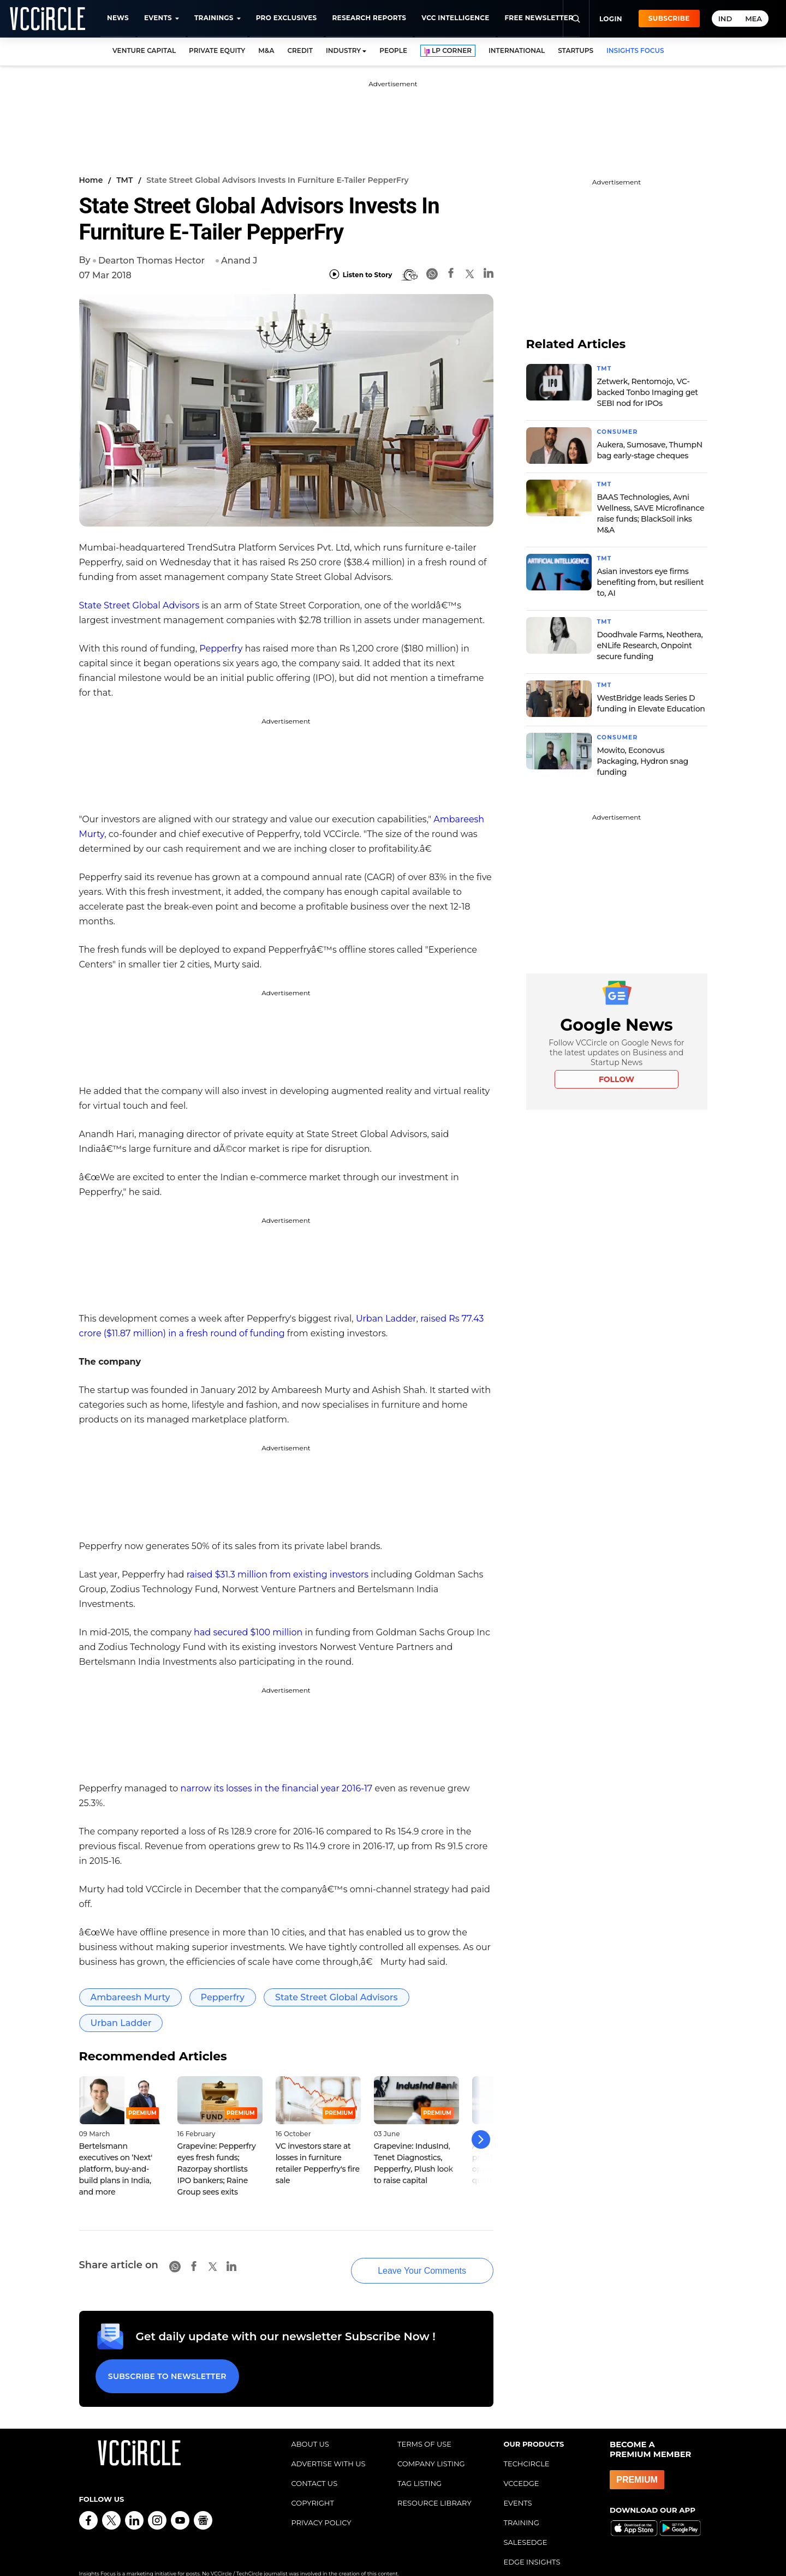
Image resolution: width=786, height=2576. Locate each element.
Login (610, 19)
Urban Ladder (386, 1318)
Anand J (239, 260)
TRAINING (521, 2505)
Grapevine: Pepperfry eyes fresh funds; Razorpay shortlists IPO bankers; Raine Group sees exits (216, 2169)
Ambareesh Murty (130, 1997)
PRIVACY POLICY (321, 2505)
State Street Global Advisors (139, 605)
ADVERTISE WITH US (328, 2446)
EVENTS (518, 2485)
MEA (753, 18)
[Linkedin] (488, 275)
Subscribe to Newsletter (163, 2362)
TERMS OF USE (424, 2426)
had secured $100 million (248, 1632)
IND (725, 18)
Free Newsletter (538, 18)
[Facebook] (451, 275)
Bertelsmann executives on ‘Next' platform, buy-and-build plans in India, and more (116, 2169)
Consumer (619, 431)
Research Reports (369, 18)
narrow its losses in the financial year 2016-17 (277, 1788)
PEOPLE (393, 50)
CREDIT (300, 50)
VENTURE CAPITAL (144, 50)
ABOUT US (310, 2426)
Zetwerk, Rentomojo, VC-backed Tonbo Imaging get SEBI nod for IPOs (647, 392)
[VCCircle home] (47, 18)
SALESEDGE (525, 2524)
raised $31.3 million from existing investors (278, 1574)
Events (158, 18)
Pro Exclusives (286, 18)
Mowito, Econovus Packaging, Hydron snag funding (642, 757)
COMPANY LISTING (431, 2446)
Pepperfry (220, 648)
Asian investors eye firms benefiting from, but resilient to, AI (650, 580)
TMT (124, 180)
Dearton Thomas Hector (151, 260)
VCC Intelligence (455, 18)
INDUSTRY (343, 50)
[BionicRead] (409, 275)
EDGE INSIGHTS (532, 2544)
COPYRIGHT (312, 2485)
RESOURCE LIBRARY (434, 2485)
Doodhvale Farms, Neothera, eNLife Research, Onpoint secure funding (650, 643)
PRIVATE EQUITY (217, 50)
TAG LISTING (419, 2465)
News (118, 18)
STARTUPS (575, 50)
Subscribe (669, 18)
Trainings (214, 18)
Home (91, 180)
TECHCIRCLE (527, 2446)
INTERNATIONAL (517, 50)
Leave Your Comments (405, 2259)
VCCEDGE (521, 2465)
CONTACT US (314, 2465)
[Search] (576, 18)
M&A (266, 50)
